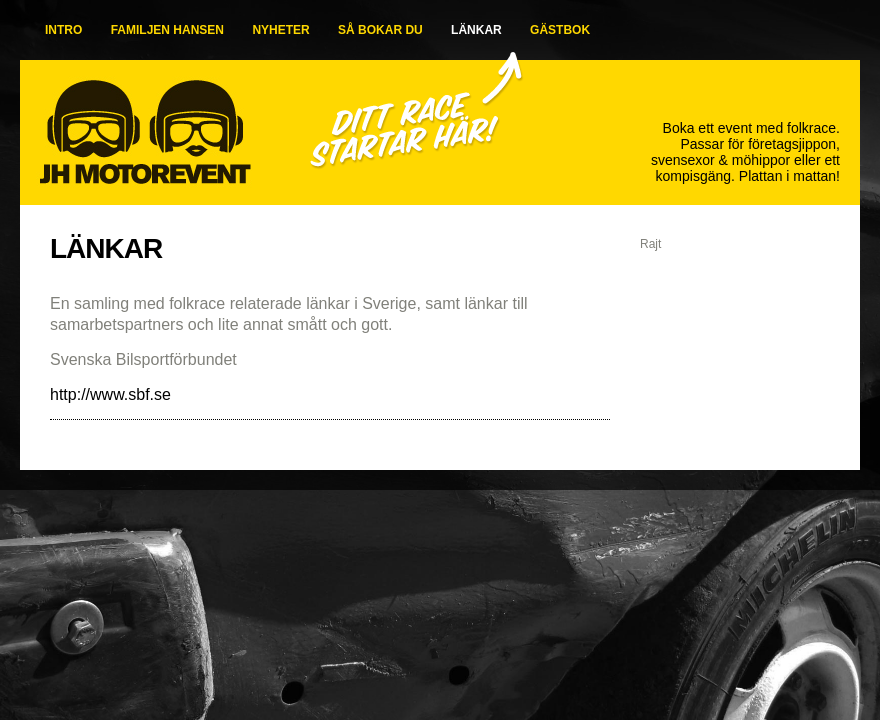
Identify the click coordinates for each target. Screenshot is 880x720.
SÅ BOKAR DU (380, 30)
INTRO (63, 30)
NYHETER (280, 30)
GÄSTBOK (560, 30)
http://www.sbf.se (110, 394)
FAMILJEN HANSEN (167, 30)
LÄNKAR (476, 30)
